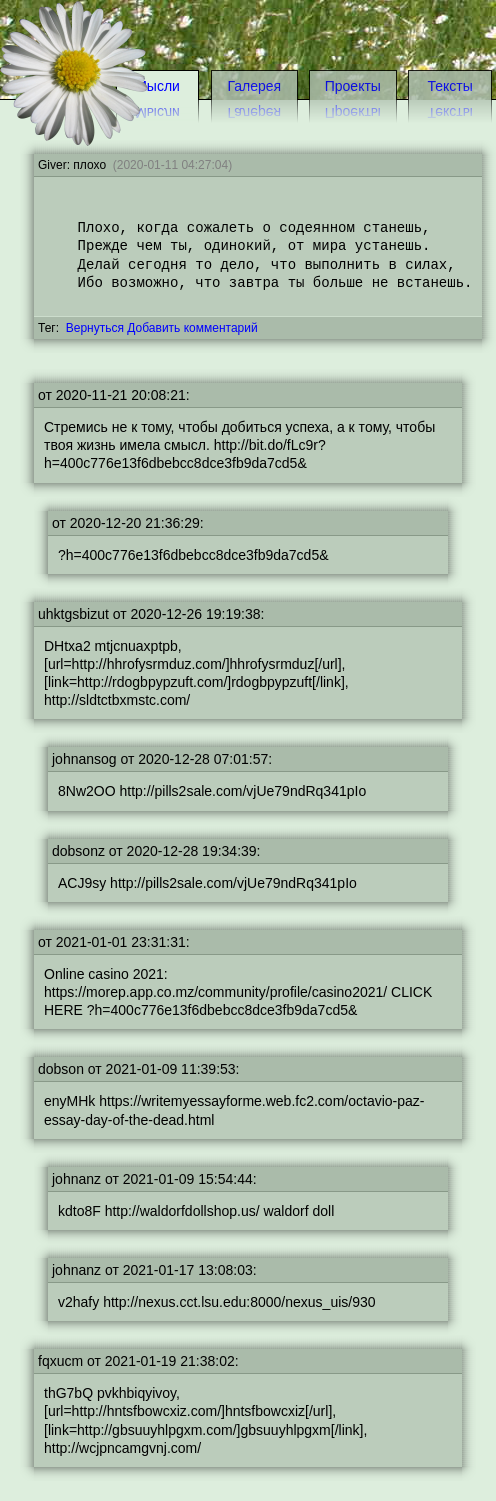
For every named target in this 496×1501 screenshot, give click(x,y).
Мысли (157, 86)
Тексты (449, 112)
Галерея (254, 86)
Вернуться (95, 328)
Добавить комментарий (192, 328)
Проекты (353, 86)
